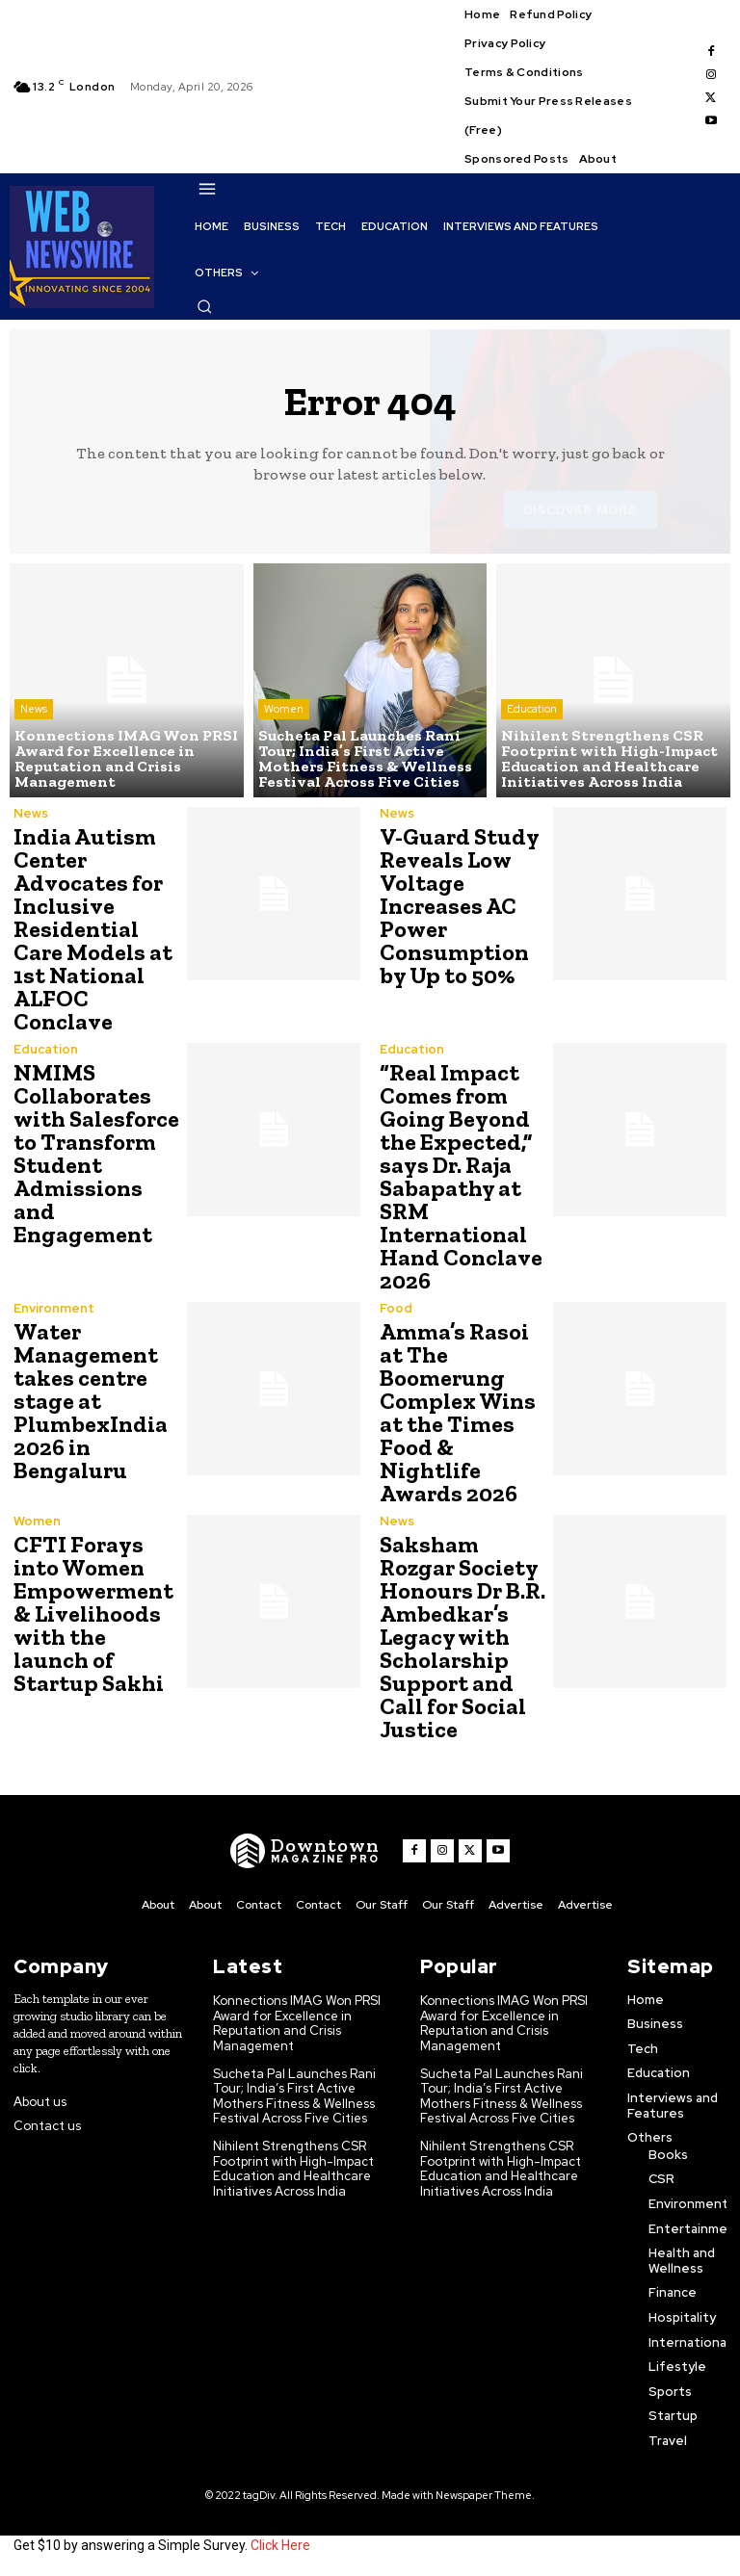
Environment (53, 1308)
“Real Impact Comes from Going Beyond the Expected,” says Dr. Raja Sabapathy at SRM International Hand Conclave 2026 (461, 1176)
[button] (204, 306)
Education (532, 709)
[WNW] (305, 1851)
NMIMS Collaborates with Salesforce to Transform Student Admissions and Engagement (96, 1153)
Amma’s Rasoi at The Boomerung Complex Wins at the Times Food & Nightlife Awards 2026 (458, 1412)
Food (396, 1308)
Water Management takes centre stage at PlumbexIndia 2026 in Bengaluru (90, 1400)
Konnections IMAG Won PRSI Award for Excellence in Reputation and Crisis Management (297, 2023)
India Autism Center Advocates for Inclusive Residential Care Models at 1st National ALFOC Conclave (92, 928)
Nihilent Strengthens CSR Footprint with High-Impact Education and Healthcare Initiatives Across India (293, 2168)
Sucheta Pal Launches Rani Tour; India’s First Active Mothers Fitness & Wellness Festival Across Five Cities (294, 2096)
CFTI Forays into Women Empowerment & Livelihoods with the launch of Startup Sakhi (93, 1613)
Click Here (280, 2545)
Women (284, 709)
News (33, 709)
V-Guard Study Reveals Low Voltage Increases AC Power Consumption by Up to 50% (460, 905)
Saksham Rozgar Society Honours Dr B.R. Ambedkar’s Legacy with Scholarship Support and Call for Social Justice (462, 1636)
